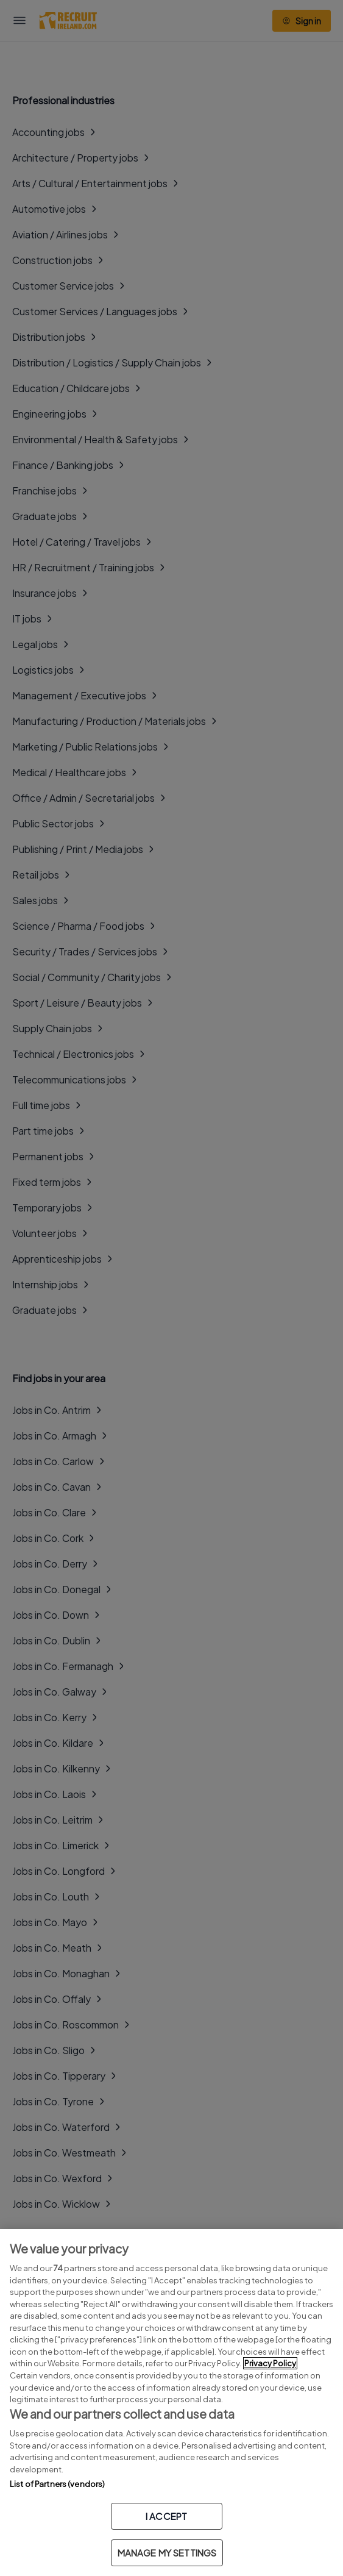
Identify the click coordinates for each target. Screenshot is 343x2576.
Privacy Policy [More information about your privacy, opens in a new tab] (270, 2363)
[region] (171, 2402)
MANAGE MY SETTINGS (167, 2552)
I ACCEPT (166, 2516)
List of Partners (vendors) (57, 2484)
